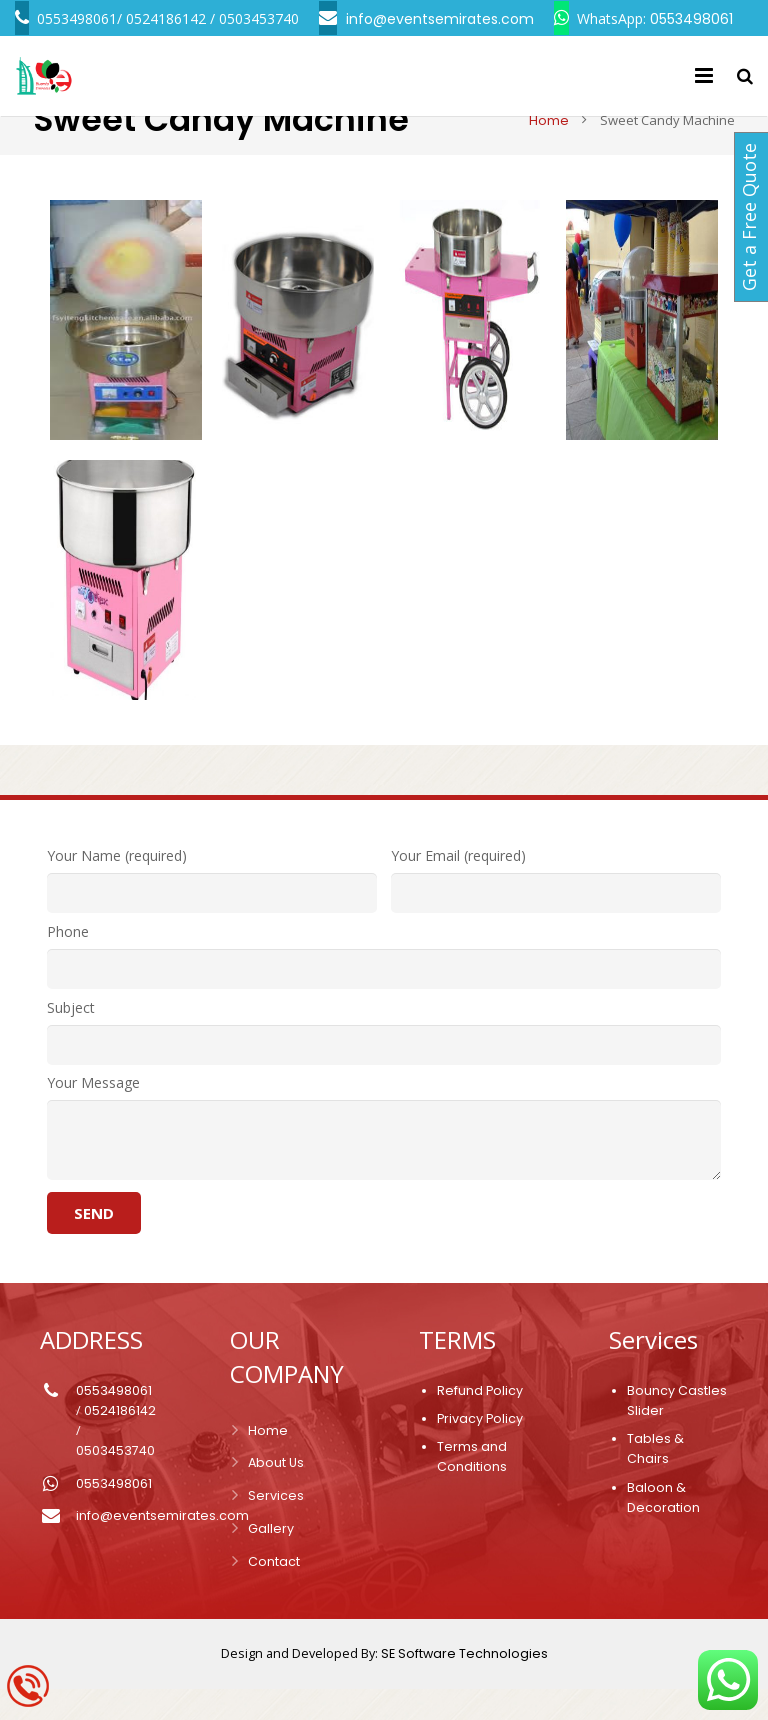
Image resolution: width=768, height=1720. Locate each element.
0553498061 (114, 1421)
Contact (274, 1592)
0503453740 (115, 1481)
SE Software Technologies (464, 1684)
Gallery (271, 1559)
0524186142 (120, 1441)
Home (542, 151)
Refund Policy (480, 1421)
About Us (276, 1493)
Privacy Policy (480, 1449)
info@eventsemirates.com (162, 1546)
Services (276, 1526)
